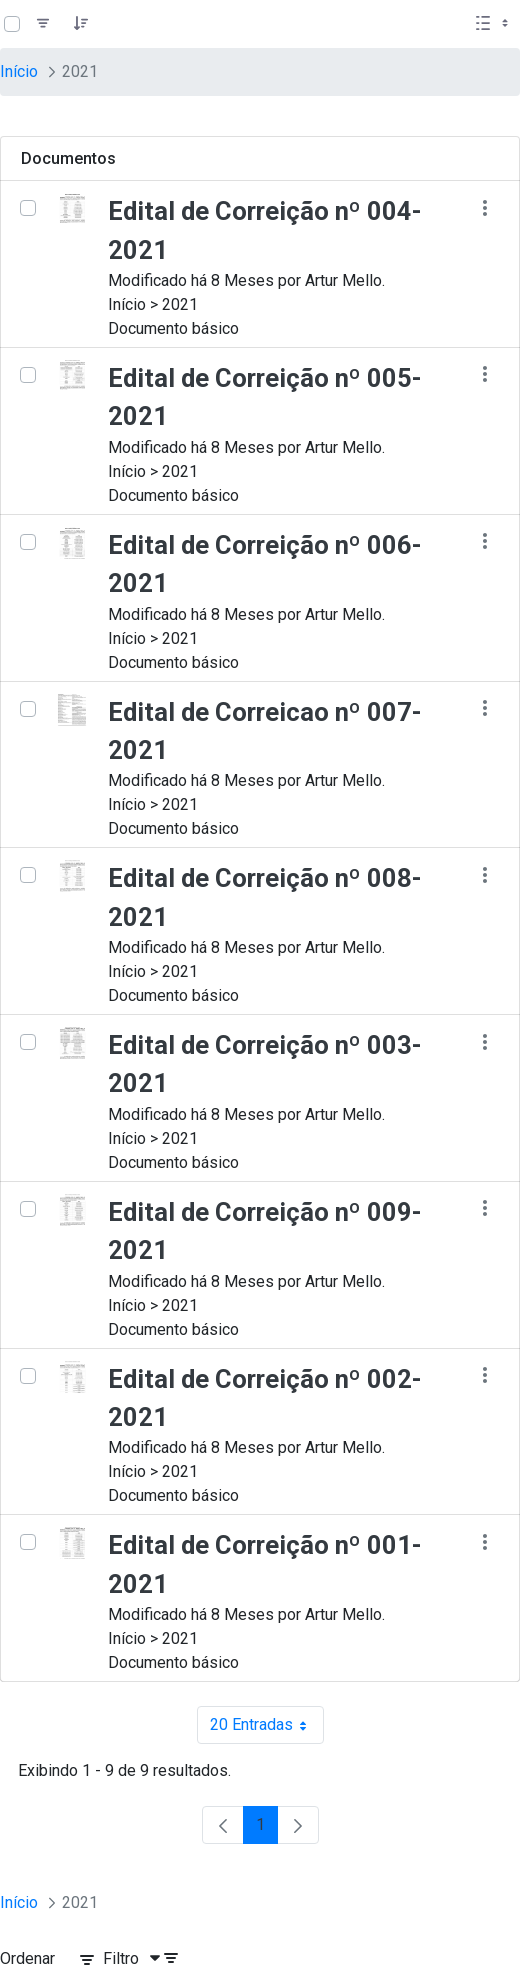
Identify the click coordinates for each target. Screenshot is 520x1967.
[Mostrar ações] (484, 207)
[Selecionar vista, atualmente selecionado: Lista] (494, 24)
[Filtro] (43, 24)
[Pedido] (81, 24)
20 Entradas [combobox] (267, 1725)
